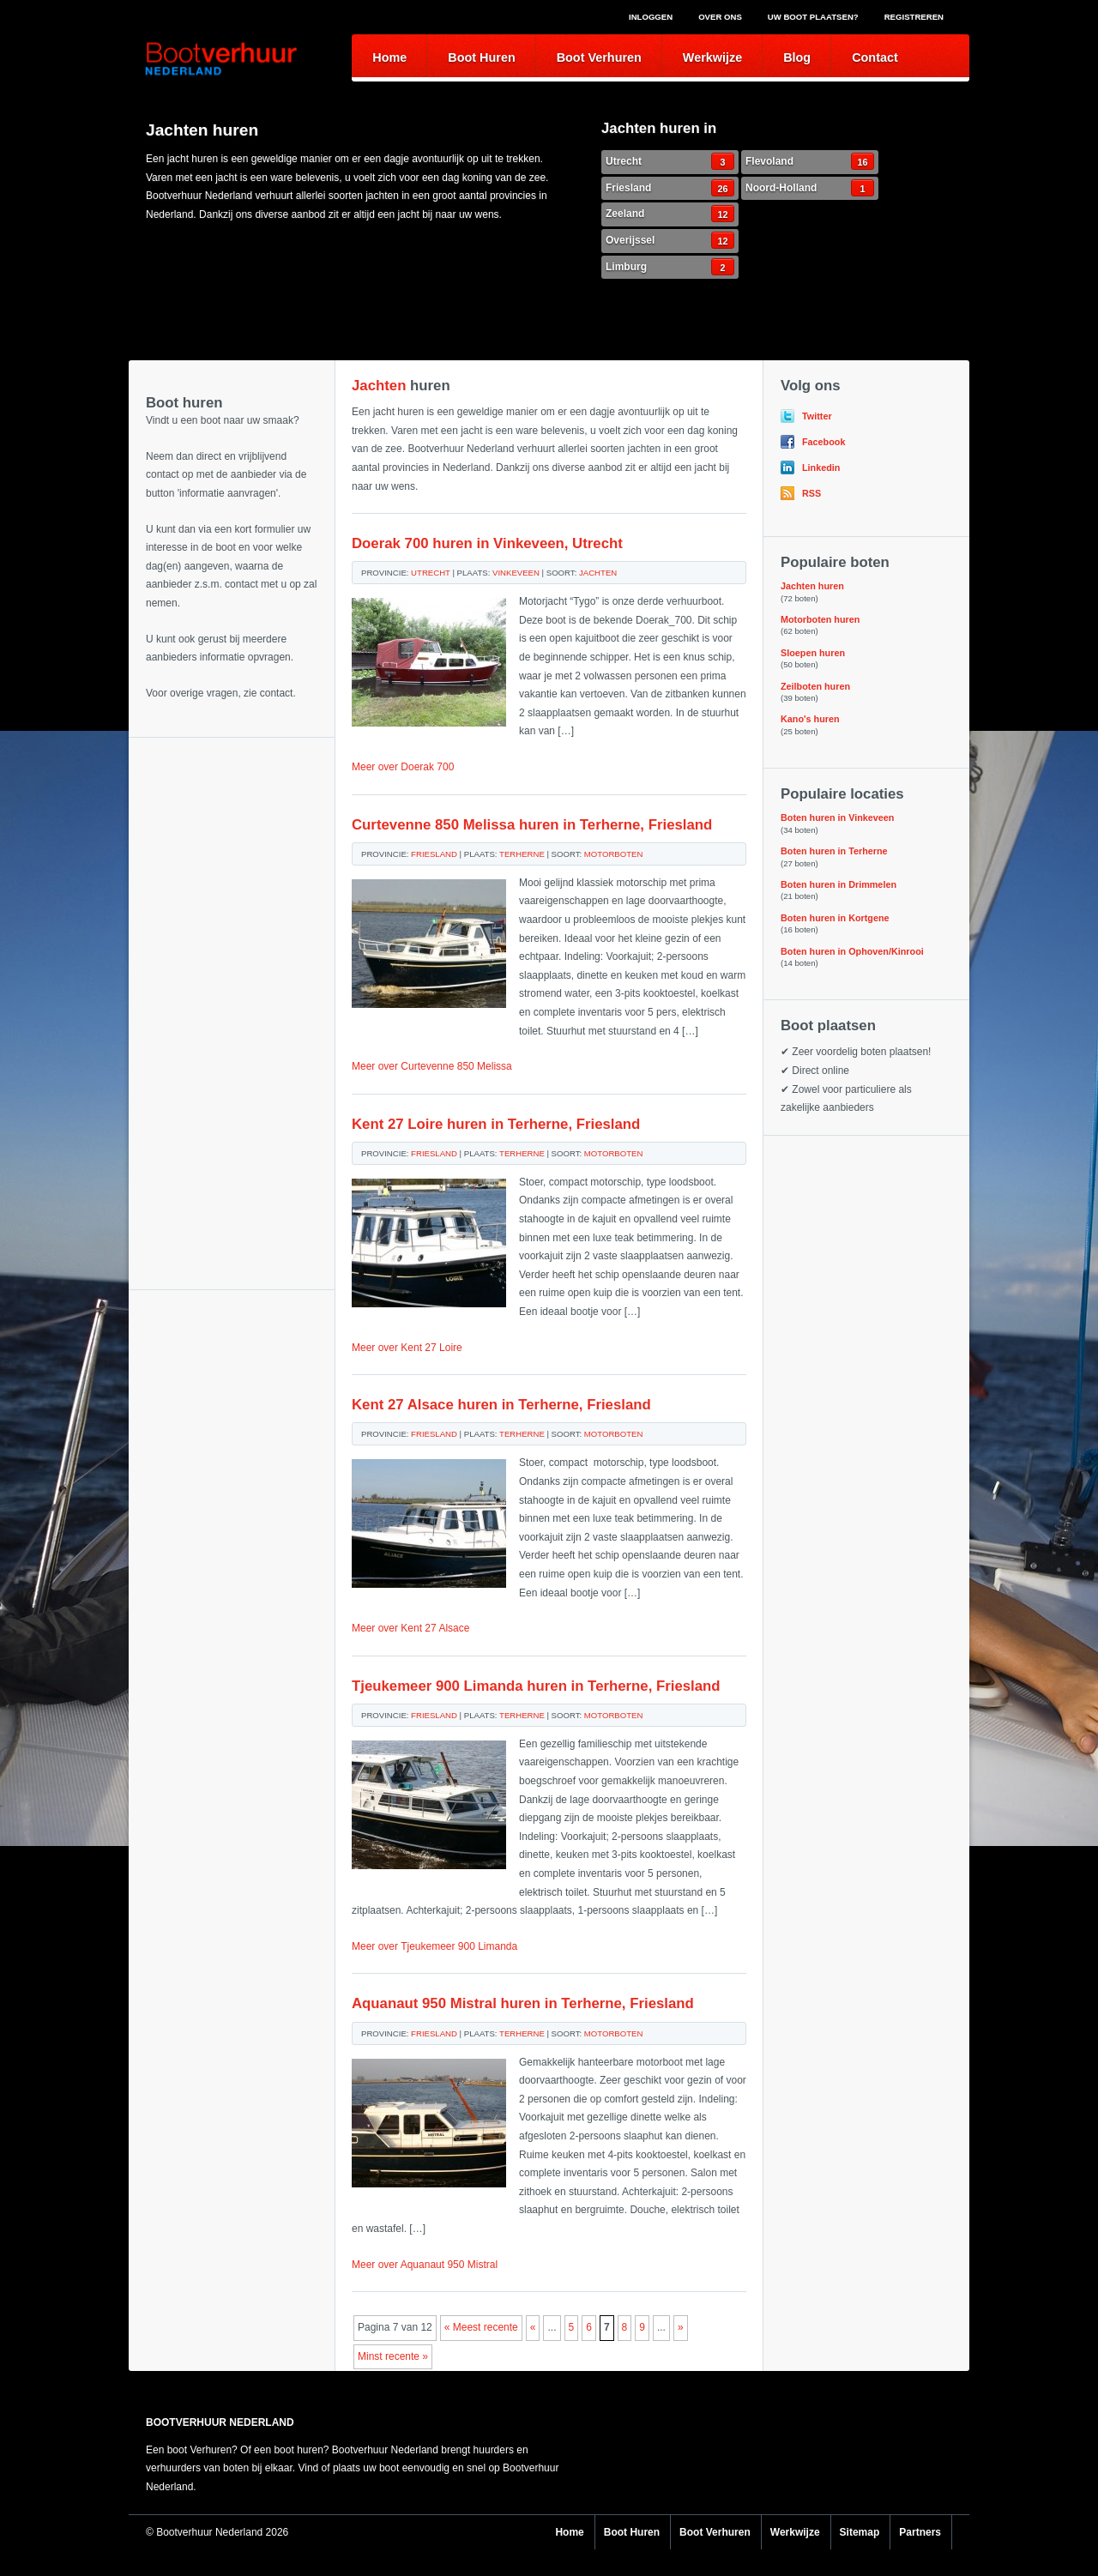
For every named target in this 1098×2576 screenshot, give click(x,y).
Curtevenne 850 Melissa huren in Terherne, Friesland (532, 825)
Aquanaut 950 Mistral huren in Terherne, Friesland (523, 2003)
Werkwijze (712, 57)
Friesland (670, 187)
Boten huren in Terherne (834, 851)
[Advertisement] (231, 823)
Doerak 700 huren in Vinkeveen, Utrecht (487, 543)
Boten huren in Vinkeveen (837, 817)
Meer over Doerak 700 (403, 767)
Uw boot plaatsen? (813, 16)
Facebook (823, 442)
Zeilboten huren (815, 686)
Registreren (914, 16)
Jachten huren (812, 586)
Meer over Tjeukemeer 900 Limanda (434, 1946)
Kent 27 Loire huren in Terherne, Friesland (496, 1124)
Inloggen (651, 16)
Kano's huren (810, 719)
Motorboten (613, 854)
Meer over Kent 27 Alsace (410, 1628)
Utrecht (670, 161)
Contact (875, 57)
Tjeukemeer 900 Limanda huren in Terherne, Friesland (536, 1686)
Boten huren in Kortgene (835, 918)
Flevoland (809, 161)
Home (389, 57)
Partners (920, 2532)
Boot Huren (481, 57)
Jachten (598, 572)
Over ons (720, 16)
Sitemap (860, 2532)
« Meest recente (481, 2327)
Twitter (817, 416)
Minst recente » (393, 2356)
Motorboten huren (820, 619)
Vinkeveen (516, 572)
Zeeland (670, 213)
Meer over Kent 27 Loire (407, 1348)
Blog (797, 57)
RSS (811, 493)
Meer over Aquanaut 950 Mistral (425, 2265)
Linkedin (821, 467)
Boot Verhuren (599, 57)
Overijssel (670, 240)
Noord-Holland (809, 187)
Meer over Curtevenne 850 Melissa (432, 1066)
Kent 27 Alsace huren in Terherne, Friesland (501, 1405)
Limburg (670, 266)
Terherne (522, 854)
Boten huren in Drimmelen (838, 884)
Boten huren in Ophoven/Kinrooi (852, 951)
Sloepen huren (813, 653)
